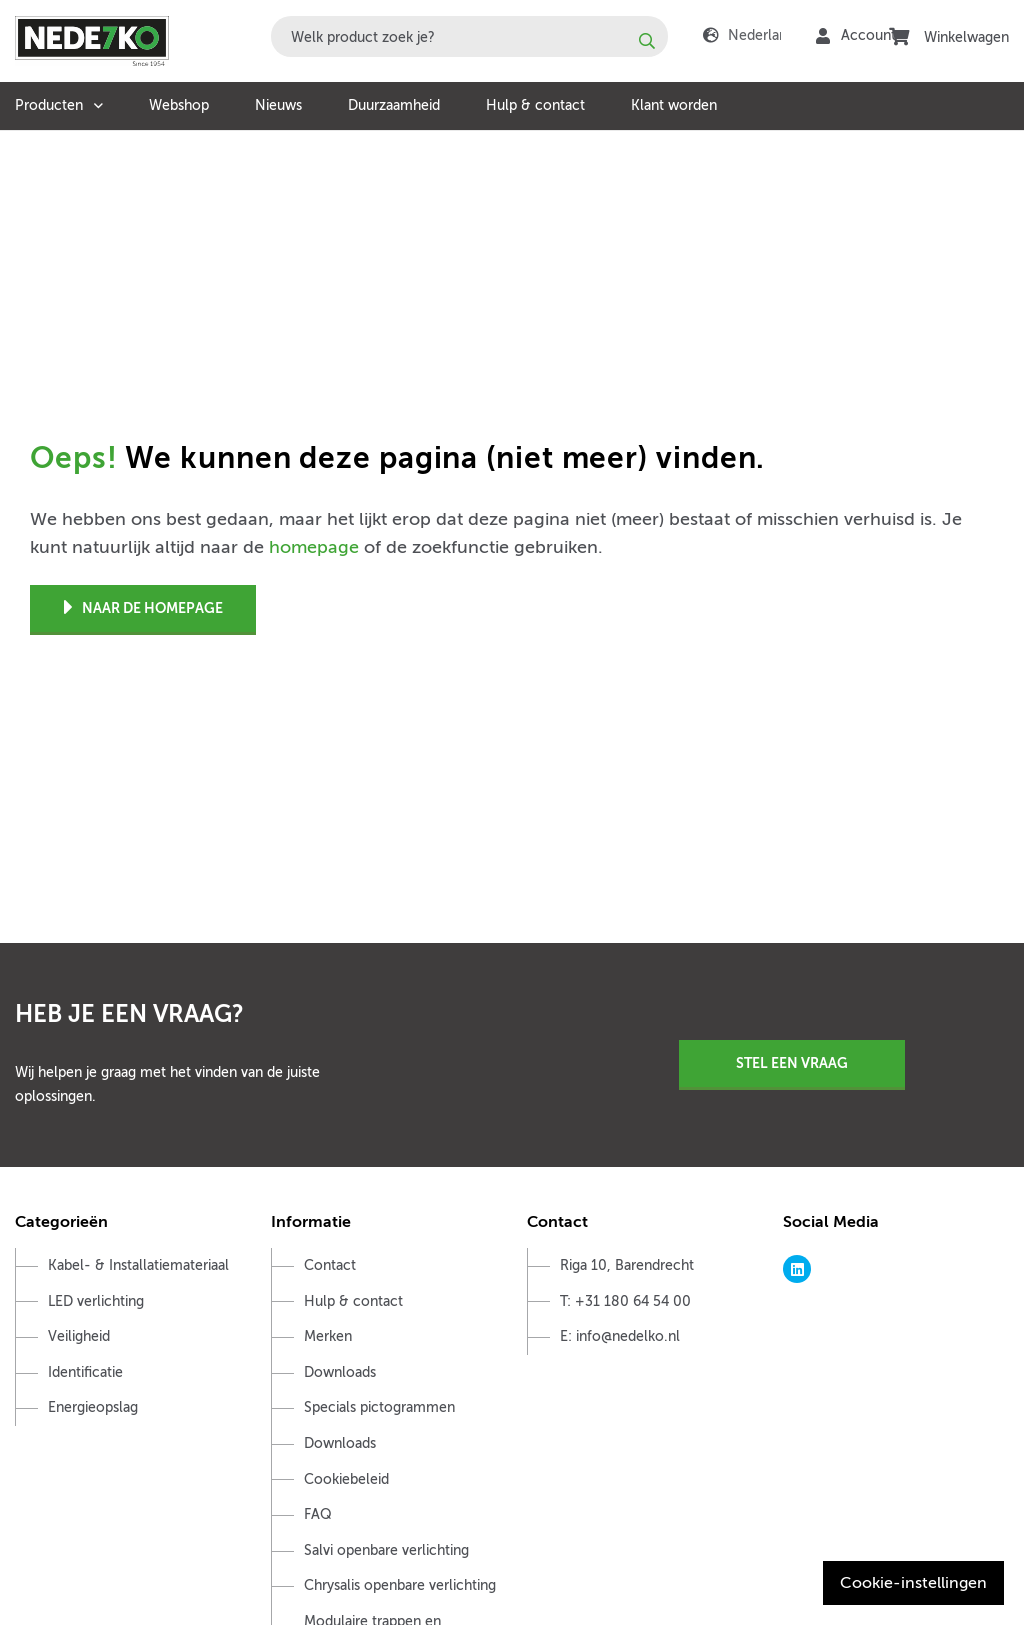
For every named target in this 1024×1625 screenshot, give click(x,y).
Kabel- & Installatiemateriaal (138, 1265)
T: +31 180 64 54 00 (625, 1301)
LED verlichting (96, 1301)
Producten (49, 105)
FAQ (318, 1514)
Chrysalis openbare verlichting (400, 1585)
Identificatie (85, 1372)
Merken (328, 1336)
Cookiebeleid (346, 1479)
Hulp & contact (535, 105)
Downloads (340, 1372)
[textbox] (469, 36)
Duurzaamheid (394, 105)
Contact (330, 1265)
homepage (314, 547)
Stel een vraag (792, 1063)
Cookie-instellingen (913, 1583)
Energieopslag (93, 1407)
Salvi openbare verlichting (386, 1550)
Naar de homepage (143, 608)
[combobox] (469, 36)
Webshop (179, 105)
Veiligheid (79, 1336)
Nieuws (278, 105)
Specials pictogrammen (379, 1407)
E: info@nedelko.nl (620, 1336)
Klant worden (674, 105)
